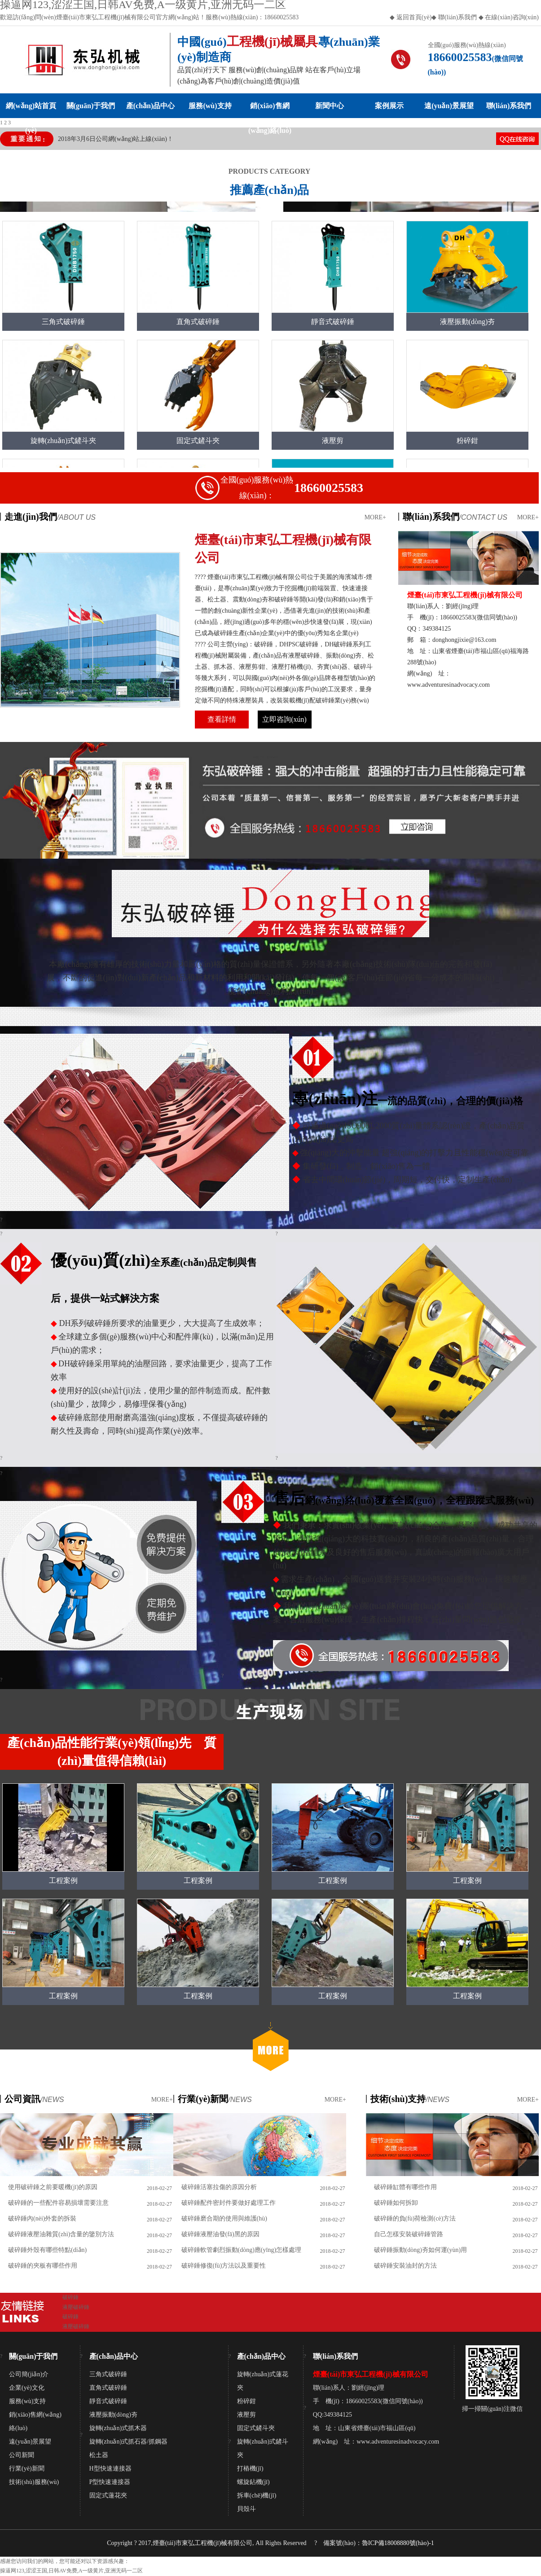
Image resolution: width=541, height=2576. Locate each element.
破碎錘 (70, 2297)
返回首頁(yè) (414, 17)
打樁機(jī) (250, 2468)
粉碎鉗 (246, 2401)
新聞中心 (329, 106)
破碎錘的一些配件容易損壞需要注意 (58, 2202)
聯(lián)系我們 (456, 17)
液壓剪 (246, 2414)
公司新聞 (21, 2455)
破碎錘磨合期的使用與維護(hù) (224, 2218)
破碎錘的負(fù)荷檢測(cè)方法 (415, 2218)
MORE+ (375, 517)
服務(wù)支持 (210, 106)
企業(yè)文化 (26, 2387)
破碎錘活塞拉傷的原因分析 (219, 2187)
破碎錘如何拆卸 (396, 2202)
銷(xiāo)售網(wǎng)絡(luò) (269, 110)
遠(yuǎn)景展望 (448, 106)
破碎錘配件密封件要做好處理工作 (228, 2202)
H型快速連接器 (110, 2468)
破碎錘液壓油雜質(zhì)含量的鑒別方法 (61, 2234)
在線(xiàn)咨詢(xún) (512, 17)
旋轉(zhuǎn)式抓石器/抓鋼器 (128, 2441)
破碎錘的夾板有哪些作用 (42, 2265)
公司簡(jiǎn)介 (28, 2374)
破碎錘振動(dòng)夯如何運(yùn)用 (420, 2250)
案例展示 (389, 106)
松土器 (98, 2455)
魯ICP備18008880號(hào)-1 (398, 2543)
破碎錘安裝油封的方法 (405, 2265)
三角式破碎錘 (108, 2374)
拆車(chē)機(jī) (257, 2495)
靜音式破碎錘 (108, 2401)
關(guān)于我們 (90, 106)
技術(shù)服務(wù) (34, 2482)
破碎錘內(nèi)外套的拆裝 (42, 2218)
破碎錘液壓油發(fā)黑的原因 (220, 2234)
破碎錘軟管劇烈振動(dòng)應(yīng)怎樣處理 (241, 2250)
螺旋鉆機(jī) (253, 2482)
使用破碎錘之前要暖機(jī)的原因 (52, 2187)
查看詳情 (221, 719)
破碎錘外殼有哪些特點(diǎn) (47, 2250)
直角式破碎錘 (108, 2387)
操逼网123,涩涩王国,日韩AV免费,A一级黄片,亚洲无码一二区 (71, 2570)
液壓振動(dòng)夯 (113, 2414)
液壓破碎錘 (75, 2307)
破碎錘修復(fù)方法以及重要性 (223, 2265)
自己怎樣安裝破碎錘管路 (408, 2234)
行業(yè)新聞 (26, 2468)
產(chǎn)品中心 (150, 106)
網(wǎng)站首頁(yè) (31, 110)
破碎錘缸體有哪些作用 (405, 2187)
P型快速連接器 (110, 2482)
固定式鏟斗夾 (256, 2428)
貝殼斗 (246, 2509)
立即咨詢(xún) (284, 719)
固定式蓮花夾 (108, 2495)
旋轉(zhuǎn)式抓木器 (118, 2428)
